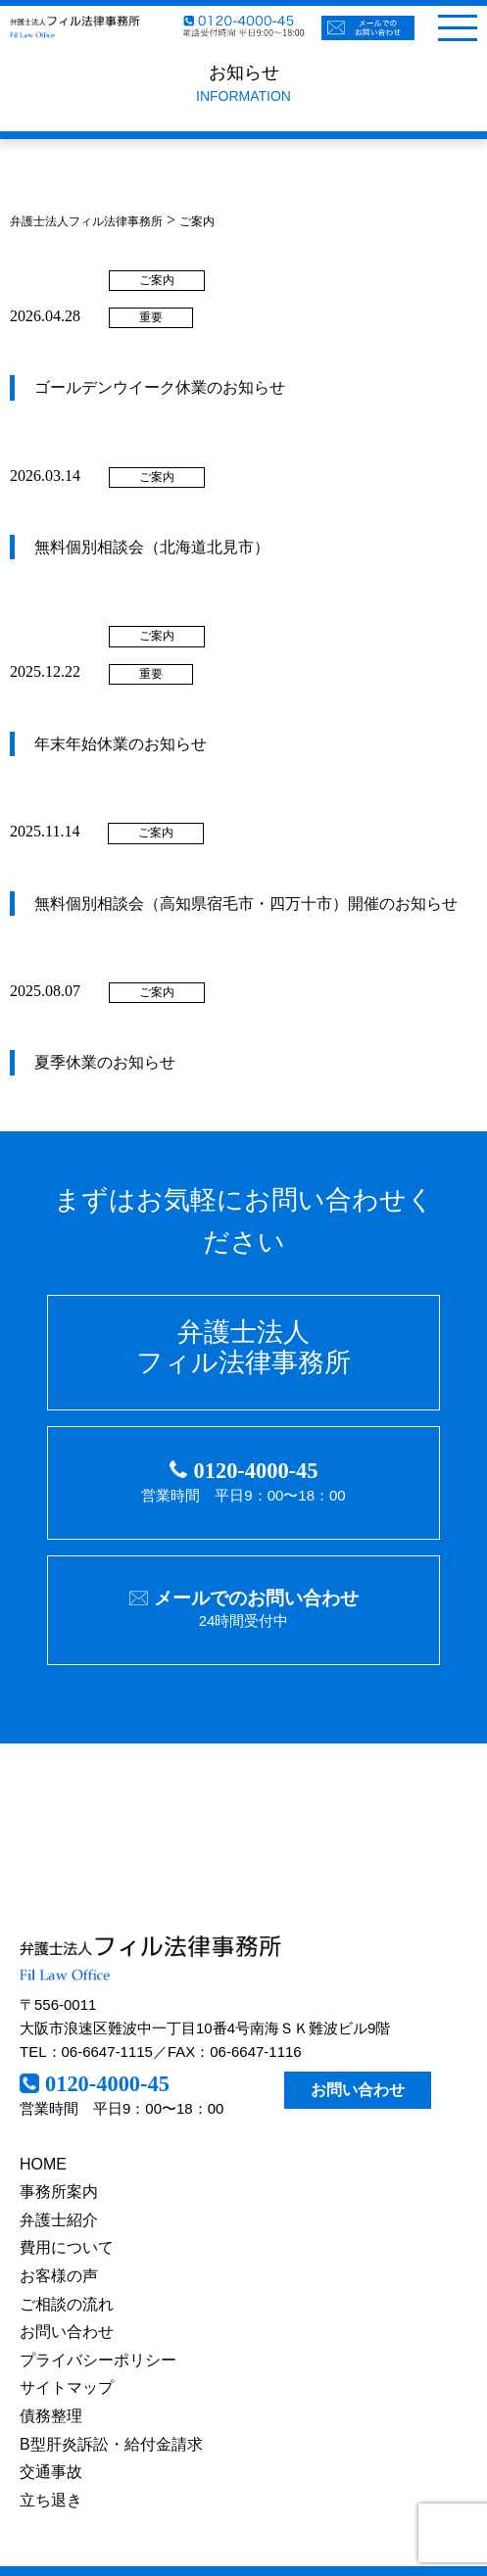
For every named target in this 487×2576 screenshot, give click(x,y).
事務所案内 (59, 2191)
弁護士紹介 (59, 2220)
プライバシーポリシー (98, 2360)
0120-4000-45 (256, 1470)
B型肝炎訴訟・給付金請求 (111, 2444)
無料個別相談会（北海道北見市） (151, 547)
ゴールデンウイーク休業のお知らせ (159, 387)
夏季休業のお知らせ (104, 1062)
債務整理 (51, 2416)
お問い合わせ (358, 2089)
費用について (67, 2247)
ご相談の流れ (67, 2304)
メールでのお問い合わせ (256, 1598)
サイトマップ (67, 2387)
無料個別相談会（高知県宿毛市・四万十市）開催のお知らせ (246, 903)
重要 (151, 317)
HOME (43, 2164)
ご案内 (156, 280)
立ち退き (51, 2500)
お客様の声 (59, 2275)
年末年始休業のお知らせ (120, 744)
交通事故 (51, 2471)
